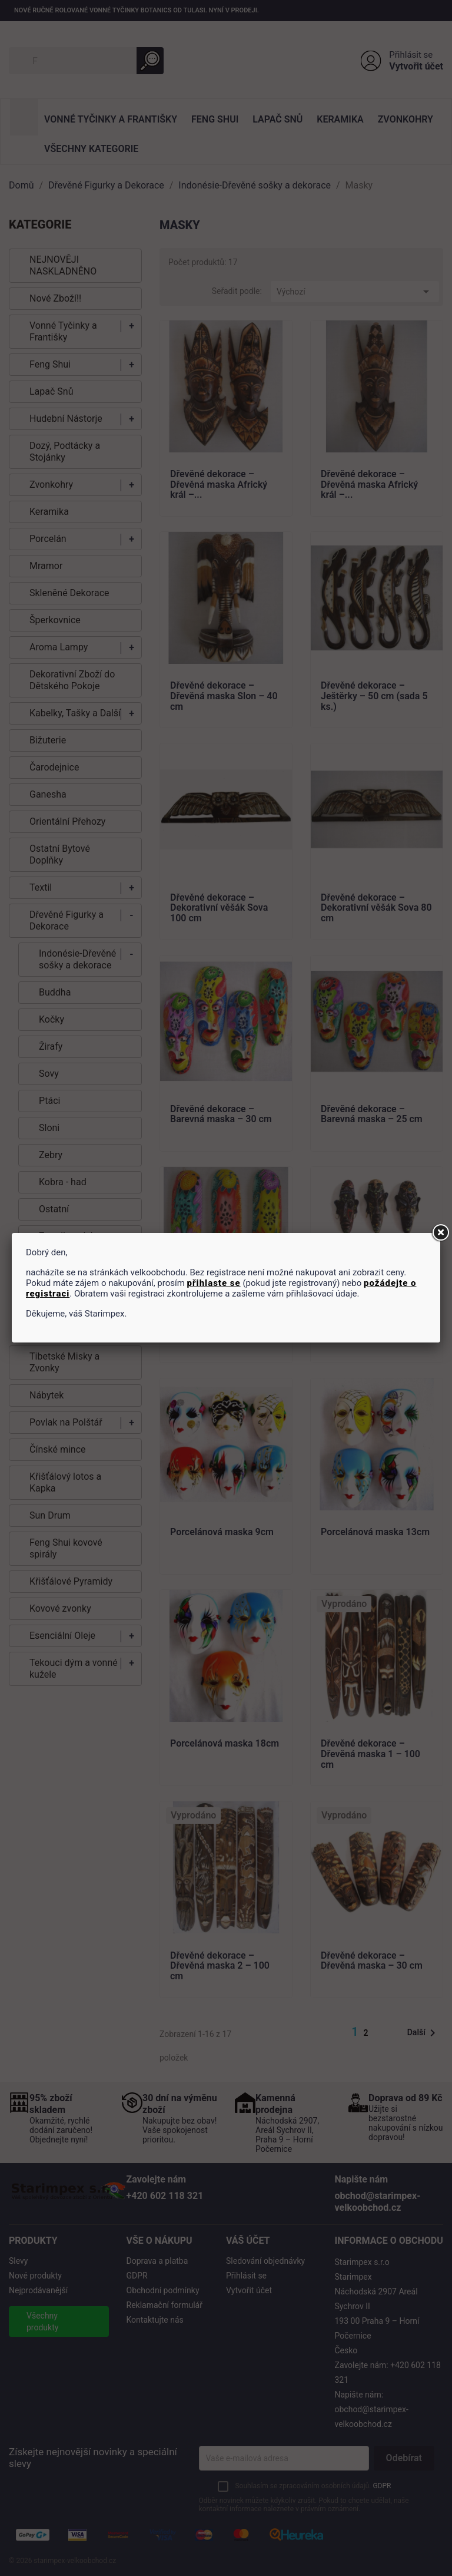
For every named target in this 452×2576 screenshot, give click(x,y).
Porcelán (48, 538)
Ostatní (54, 1209)
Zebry (50, 1154)
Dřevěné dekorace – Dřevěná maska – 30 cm (372, 1961)
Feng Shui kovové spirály (65, 1548)
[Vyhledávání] (86, 60)
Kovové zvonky (60, 1608)
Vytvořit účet (416, 66)
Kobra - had (63, 1182)
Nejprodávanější (38, 2290)
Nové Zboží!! (55, 298)
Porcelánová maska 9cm (222, 1532)
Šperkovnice (55, 620)
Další (423, 2033)
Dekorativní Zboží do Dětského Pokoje (72, 680)
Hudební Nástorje (65, 418)
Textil (40, 887)
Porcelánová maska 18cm (224, 1743)
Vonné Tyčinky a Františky (110, 119)
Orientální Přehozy (67, 821)
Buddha (55, 992)
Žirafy (50, 1046)
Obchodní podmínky (163, 2290)
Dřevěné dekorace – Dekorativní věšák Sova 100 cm (219, 908)
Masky (40, 1290)
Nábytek (46, 1395)
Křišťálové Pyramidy (70, 1581)
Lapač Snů (277, 119)
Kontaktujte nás (155, 2319)
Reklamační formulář (164, 2305)
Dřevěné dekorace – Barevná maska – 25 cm (372, 1114)
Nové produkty (35, 2275)
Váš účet (248, 2240)
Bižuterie (47, 740)
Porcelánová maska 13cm (375, 1532)
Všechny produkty (42, 2321)
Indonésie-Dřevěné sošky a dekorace (77, 959)
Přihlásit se (411, 54)
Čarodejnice (54, 767)
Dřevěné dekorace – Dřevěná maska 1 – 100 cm (370, 1754)
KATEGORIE (40, 224)
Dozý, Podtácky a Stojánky (64, 451)
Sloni (49, 1127)
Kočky (51, 1019)
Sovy (49, 1073)
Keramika (340, 119)
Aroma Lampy (58, 647)
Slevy (18, 2261)
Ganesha (48, 794)
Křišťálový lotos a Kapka (65, 1482)
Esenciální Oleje (62, 1635)
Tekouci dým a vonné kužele (73, 1668)
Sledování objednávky (265, 2261)
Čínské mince (57, 1449)
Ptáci (49, 1100)
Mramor (45, 565)
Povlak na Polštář (65, 1422)
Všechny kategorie (91, 148)
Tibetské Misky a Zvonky (64, 1362)
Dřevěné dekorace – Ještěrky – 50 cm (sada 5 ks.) (374, 696)
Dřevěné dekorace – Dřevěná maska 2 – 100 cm (220, 1966)
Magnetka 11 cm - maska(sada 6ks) (359, 1326)
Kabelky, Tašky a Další (75, 713)
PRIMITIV (58, 1263)
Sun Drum (50, 1515)
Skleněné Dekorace (69, 592)
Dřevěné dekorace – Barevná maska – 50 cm (221, 1326)
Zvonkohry (405, 119)
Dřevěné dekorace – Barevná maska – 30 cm (221, 1114)
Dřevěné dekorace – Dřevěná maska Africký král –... (218, 484)
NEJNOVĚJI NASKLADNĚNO (63, 265)
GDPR (137, 2275)
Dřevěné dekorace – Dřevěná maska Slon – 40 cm (224, 696)
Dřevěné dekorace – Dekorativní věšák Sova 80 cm (376, 908)
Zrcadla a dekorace (79, 1236)
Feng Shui (214, 119)
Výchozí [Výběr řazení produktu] (355, 292)
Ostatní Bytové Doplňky (59, 854)
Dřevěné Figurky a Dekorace (66, 920)
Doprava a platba (157, 2261)
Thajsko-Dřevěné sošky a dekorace (75, 1323)
